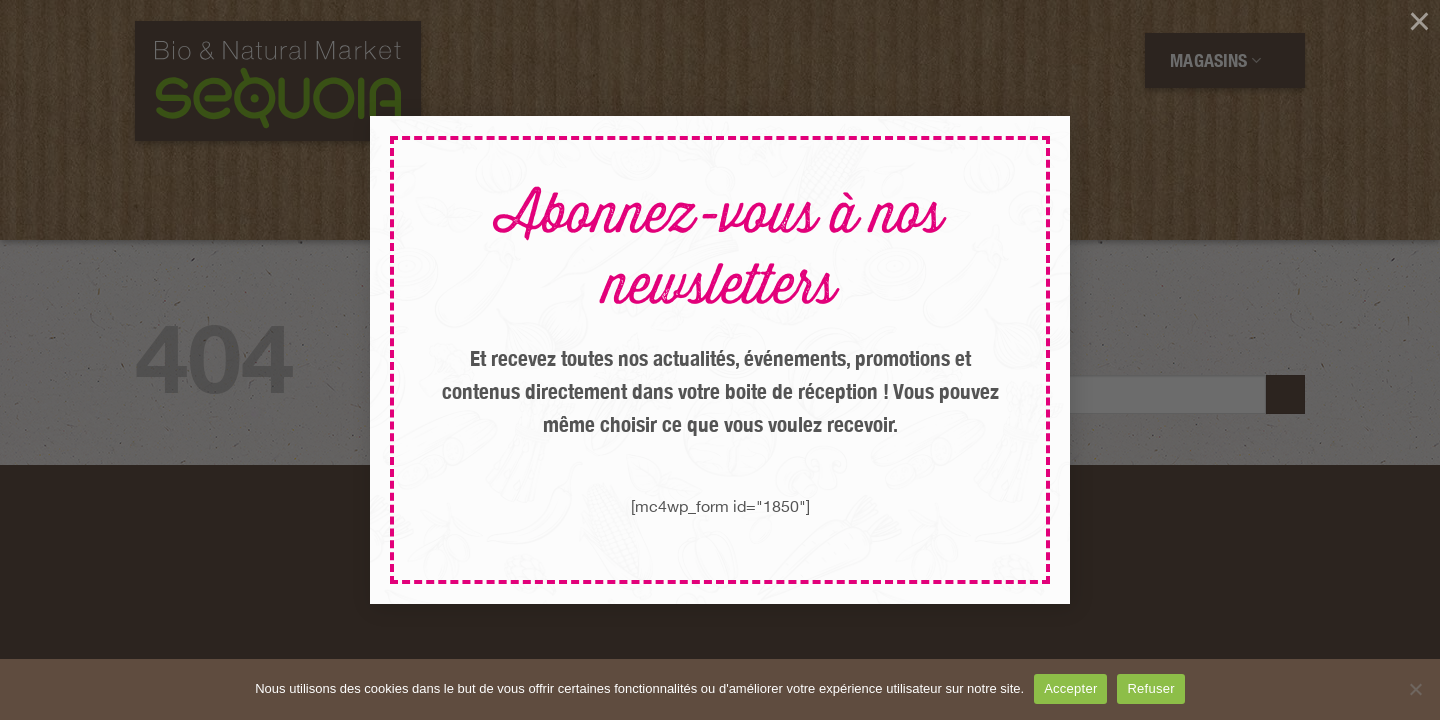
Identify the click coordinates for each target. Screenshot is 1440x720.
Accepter (1070, 688)
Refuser (1150, 688)
